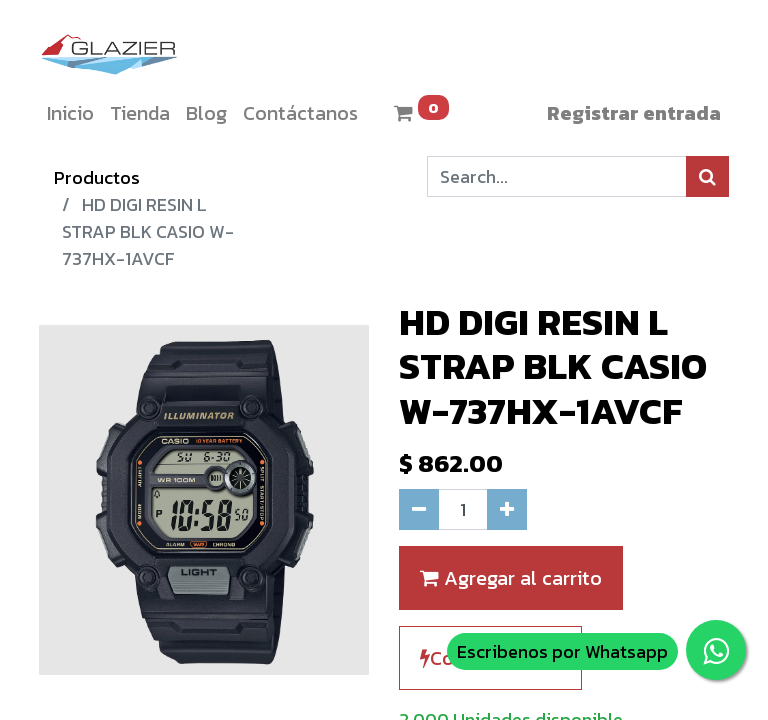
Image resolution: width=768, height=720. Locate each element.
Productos (97, 177)
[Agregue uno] (507, 509)
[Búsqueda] (707, 176)
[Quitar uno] (419, 509)
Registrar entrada (634, 113)
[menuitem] (70, 113)
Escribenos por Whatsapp (562, 651)
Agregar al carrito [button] (511, 578)
